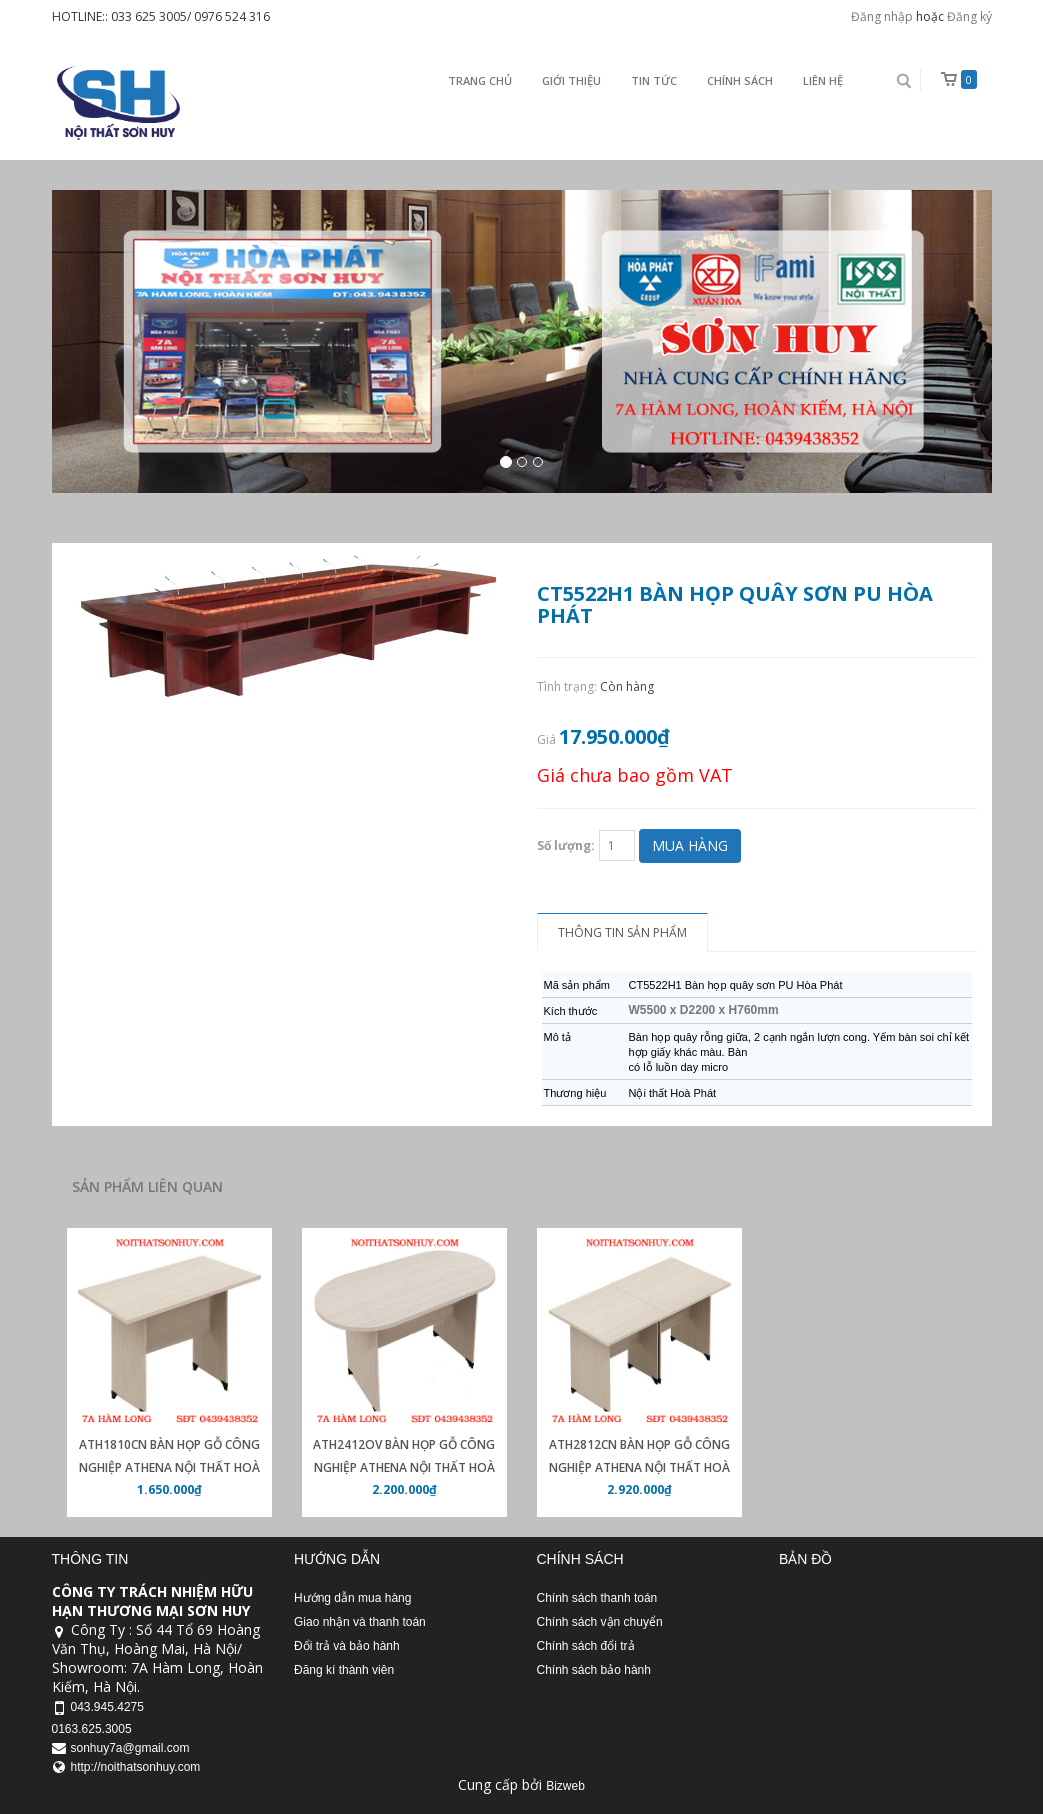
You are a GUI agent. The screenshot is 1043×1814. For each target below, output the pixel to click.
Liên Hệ (823, 80)
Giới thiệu (571, 80)
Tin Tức (654, 80)
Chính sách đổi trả (586, 1646)
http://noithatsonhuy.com (136, 1767)
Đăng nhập (882, 16)
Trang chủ (480, 80)
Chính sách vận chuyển (600, 1622)
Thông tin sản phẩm (622, 932)
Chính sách (740, 80)
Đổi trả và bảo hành (347, 1646)
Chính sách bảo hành (594, 1670)
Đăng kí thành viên (344, 1670)
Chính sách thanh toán (597, 1598)
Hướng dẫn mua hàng (352, 1598)
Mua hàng (690, 845)
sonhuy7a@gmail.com (130, 1748)
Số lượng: (566, 845)
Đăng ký (969, 16)
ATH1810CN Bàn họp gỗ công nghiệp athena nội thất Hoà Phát (169, 1467)
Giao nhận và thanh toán (360, 1622)
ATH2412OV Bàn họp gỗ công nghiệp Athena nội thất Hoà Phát (404, 1467)
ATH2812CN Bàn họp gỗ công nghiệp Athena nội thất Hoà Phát (639, 1467)
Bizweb (565, 1786)
